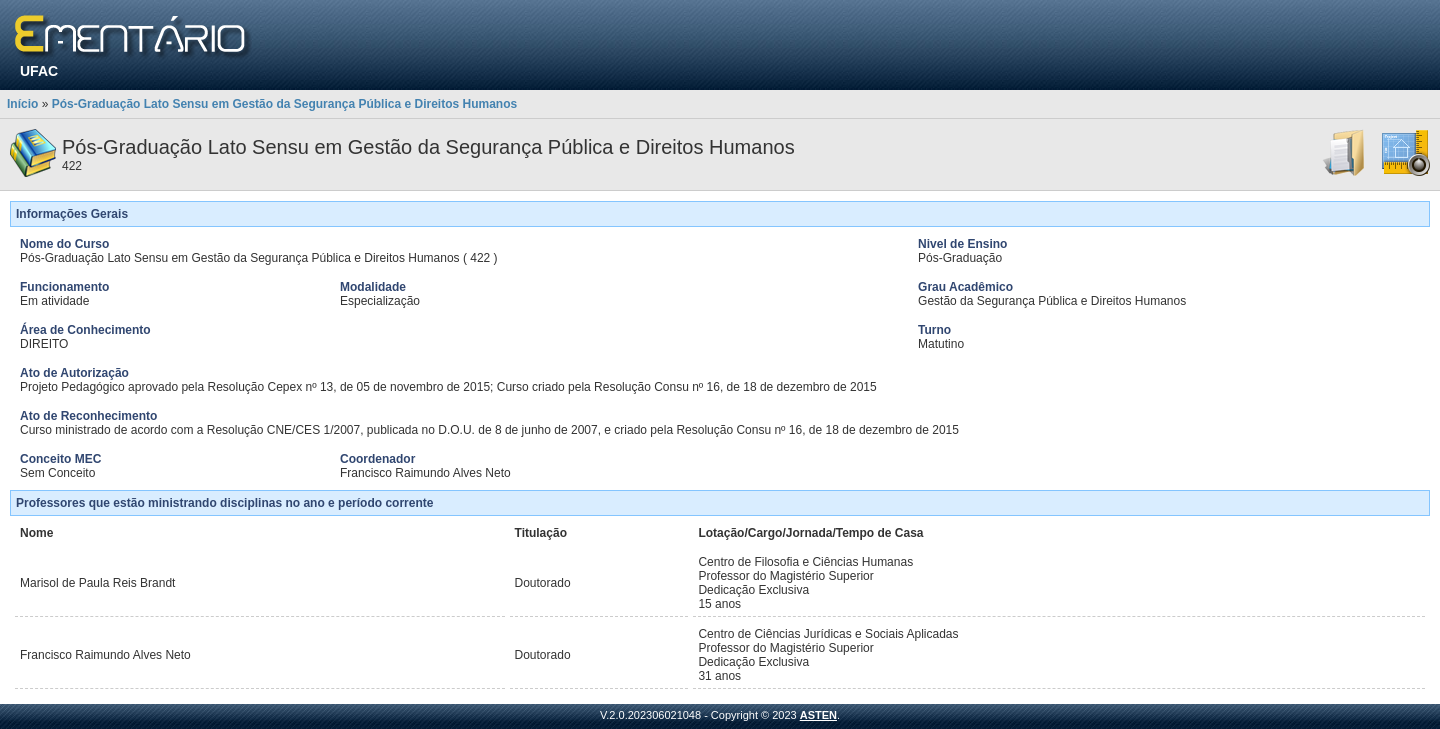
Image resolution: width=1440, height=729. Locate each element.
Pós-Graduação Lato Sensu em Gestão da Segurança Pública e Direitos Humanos (284, 104)
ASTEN (818, 715)
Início (22, 104)
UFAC (39, 71)
